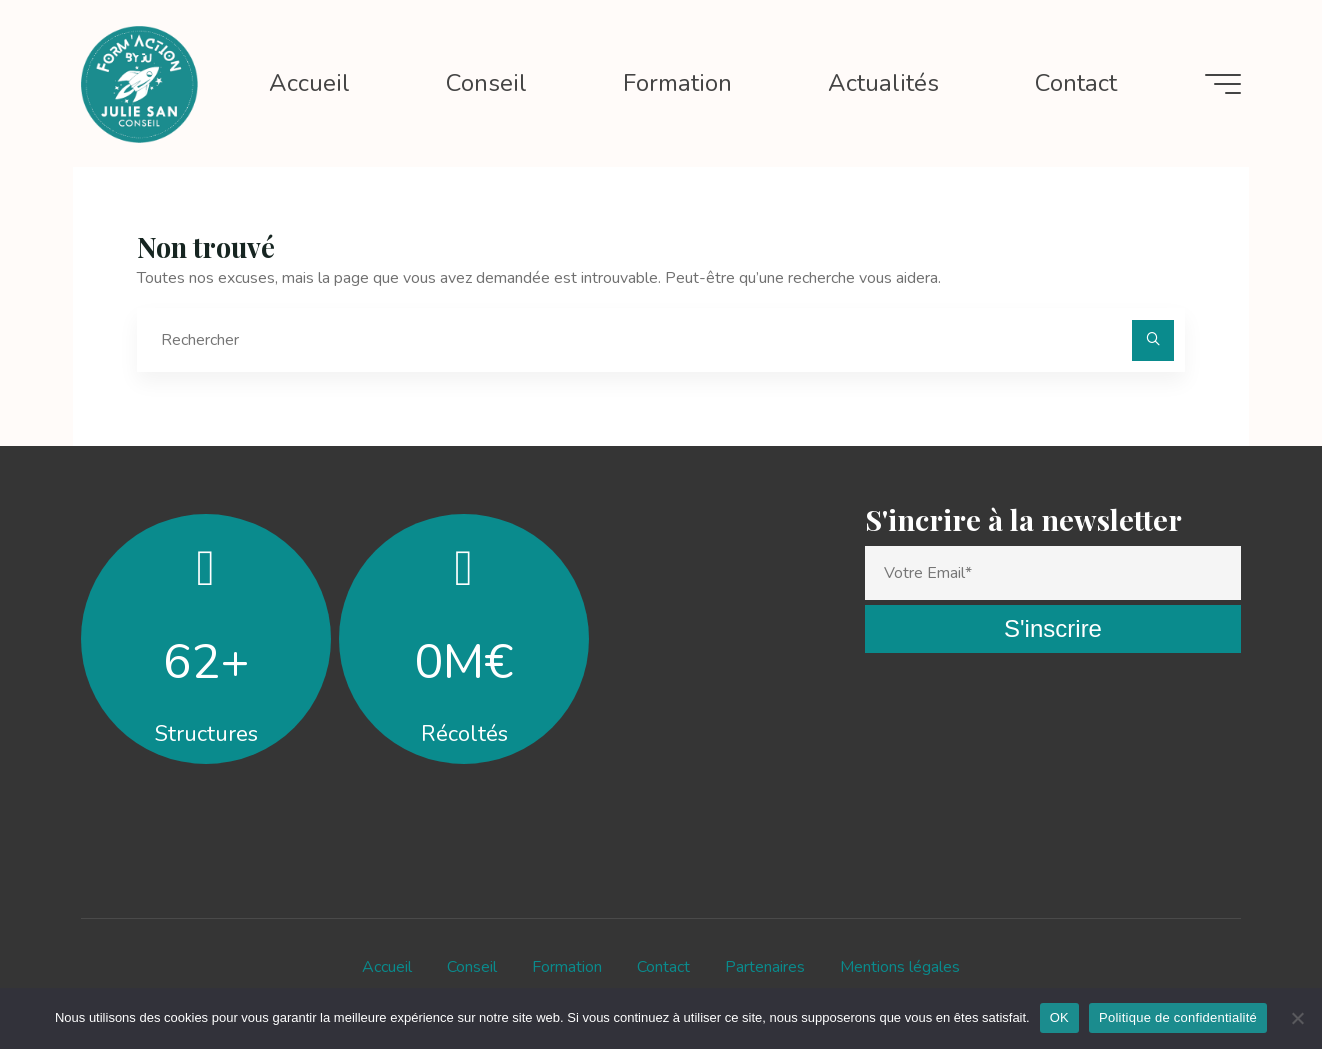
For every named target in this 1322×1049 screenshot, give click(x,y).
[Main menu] (1223, 84)
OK (1059, 1017)
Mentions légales (900, 967)
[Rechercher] (1153, 341)
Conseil (472, 967)
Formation (567, 967)
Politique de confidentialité (1178, 1017)
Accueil (387, 967)
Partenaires (765, 967)
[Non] (1297, 1018)
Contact (663, 967)
